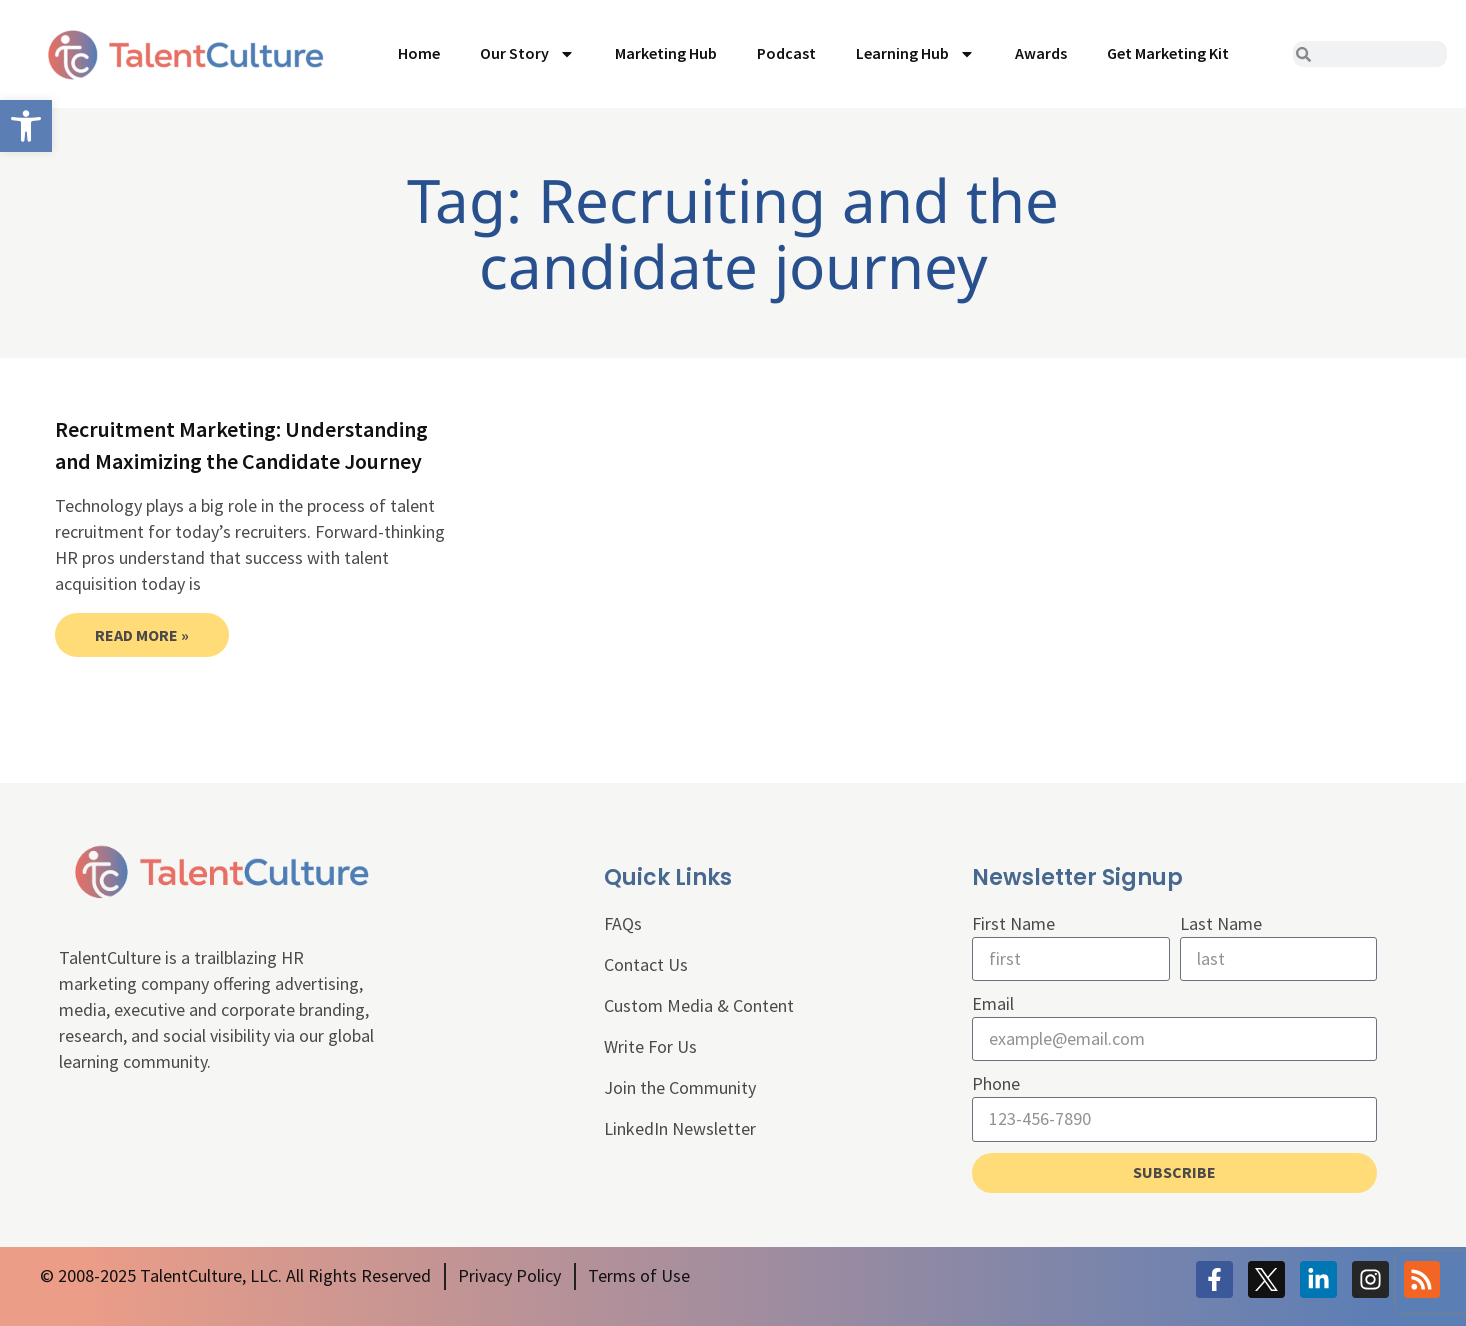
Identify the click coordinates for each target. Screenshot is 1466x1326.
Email (993, 1003)
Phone (996, 1083)
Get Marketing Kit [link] (1168, 53)
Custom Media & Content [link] (699, 1005)
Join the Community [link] (680, 1087)
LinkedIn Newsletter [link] (680, 1128)
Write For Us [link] (650, 1046)
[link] (26, 126)
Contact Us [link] (646, 964)
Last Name (1221, 923)
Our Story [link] (527, 54)
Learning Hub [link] (915, 54)
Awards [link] (1041, 53)
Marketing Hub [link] (666, 53)
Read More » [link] (142, 635)
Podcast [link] (786, 53)
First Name (1013, 923)
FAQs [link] (623, 923)
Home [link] (419, 53)
